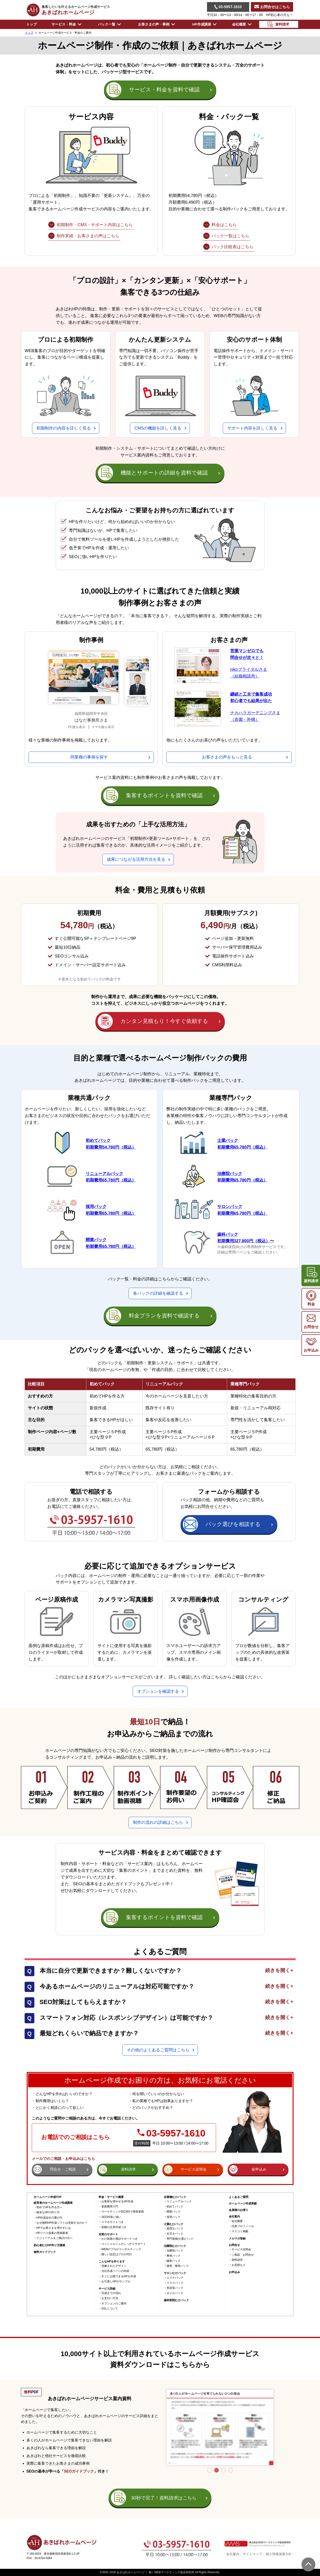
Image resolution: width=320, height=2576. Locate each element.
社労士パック (175, 2233)
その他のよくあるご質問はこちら (158, 2050)
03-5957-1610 (228, 7)
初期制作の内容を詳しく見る (63, 428)
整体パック (174, 2255)
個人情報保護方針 (279, 2554)
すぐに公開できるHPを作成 (118, 2276)
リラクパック (175, 2282)
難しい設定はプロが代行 (116, 2254)
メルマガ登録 (237, 2238)
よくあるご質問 (238, 2197)
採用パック (174, 2217)
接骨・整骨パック (178, 2266)
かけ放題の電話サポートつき (119, 2238)
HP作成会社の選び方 (49, 2217)
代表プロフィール (243, 2226)
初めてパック (175, 2206)
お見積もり (239, 2265)
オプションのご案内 (113, 2303)
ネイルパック (175, 2293)
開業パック (174, 2211)
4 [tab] (230, 2470)
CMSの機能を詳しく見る (157, 428)
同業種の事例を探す (89, 757)
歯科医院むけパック (176, 2300)
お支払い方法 (109, 2298)
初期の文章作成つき (113, 2227)
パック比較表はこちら (232, 246)
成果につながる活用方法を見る (136, 859)
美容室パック (175, 2288)
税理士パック (175, 2228)
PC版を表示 (76, 727)
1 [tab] (209, 2470)
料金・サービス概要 (111, 2197)
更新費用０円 (109, 2206)
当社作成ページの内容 (115, 2271)
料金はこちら (224, 224)
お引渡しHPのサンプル (115, 2281)
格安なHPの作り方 (48, 2212)
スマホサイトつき (112, 2222)
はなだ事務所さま (91, 717)
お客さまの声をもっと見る (227, 757)
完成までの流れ (111, 2293)
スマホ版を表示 (102, 727)
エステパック (175, 2277)
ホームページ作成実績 (243, 2203)
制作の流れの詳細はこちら (158, 1822)
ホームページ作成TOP (47, 2197)
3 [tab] (223, 2470)
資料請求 (237, 2259)
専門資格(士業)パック (180, 2238)
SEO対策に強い (111, 2217)
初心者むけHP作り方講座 (49, 2245)
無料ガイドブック (45, 2252)
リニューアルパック (179, 2201)
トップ (31, 24)
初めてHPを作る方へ (49, 2207)
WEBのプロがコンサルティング (121, 2249)
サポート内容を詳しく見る (252, 428)
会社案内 (232, 2554)
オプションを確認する (158, 1691)
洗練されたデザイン (113, 2266)
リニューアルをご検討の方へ (54, 2238)
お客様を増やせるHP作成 (117, 2201)
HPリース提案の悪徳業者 (52, 2233)
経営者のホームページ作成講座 (53, 2202)
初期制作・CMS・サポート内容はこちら (95, 224)
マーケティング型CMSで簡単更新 (122, 2211)
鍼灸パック (174, 2260)
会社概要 (237, 2221)
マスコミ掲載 (240, 2231)
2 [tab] (216, 2470)
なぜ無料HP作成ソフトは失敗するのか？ (62, 2222)
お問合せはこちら (272, 7)
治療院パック (175, 2250)
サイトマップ (252, 2554)
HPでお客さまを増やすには (53, 2227)
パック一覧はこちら (230, 236)
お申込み (234, 2272)
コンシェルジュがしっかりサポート (123, 2243)
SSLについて (109, 2308)
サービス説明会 (241, 2249)
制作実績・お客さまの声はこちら (88, 236)
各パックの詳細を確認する (158, 1293)
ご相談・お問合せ (243, 2254)
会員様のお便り (238, 2210)
